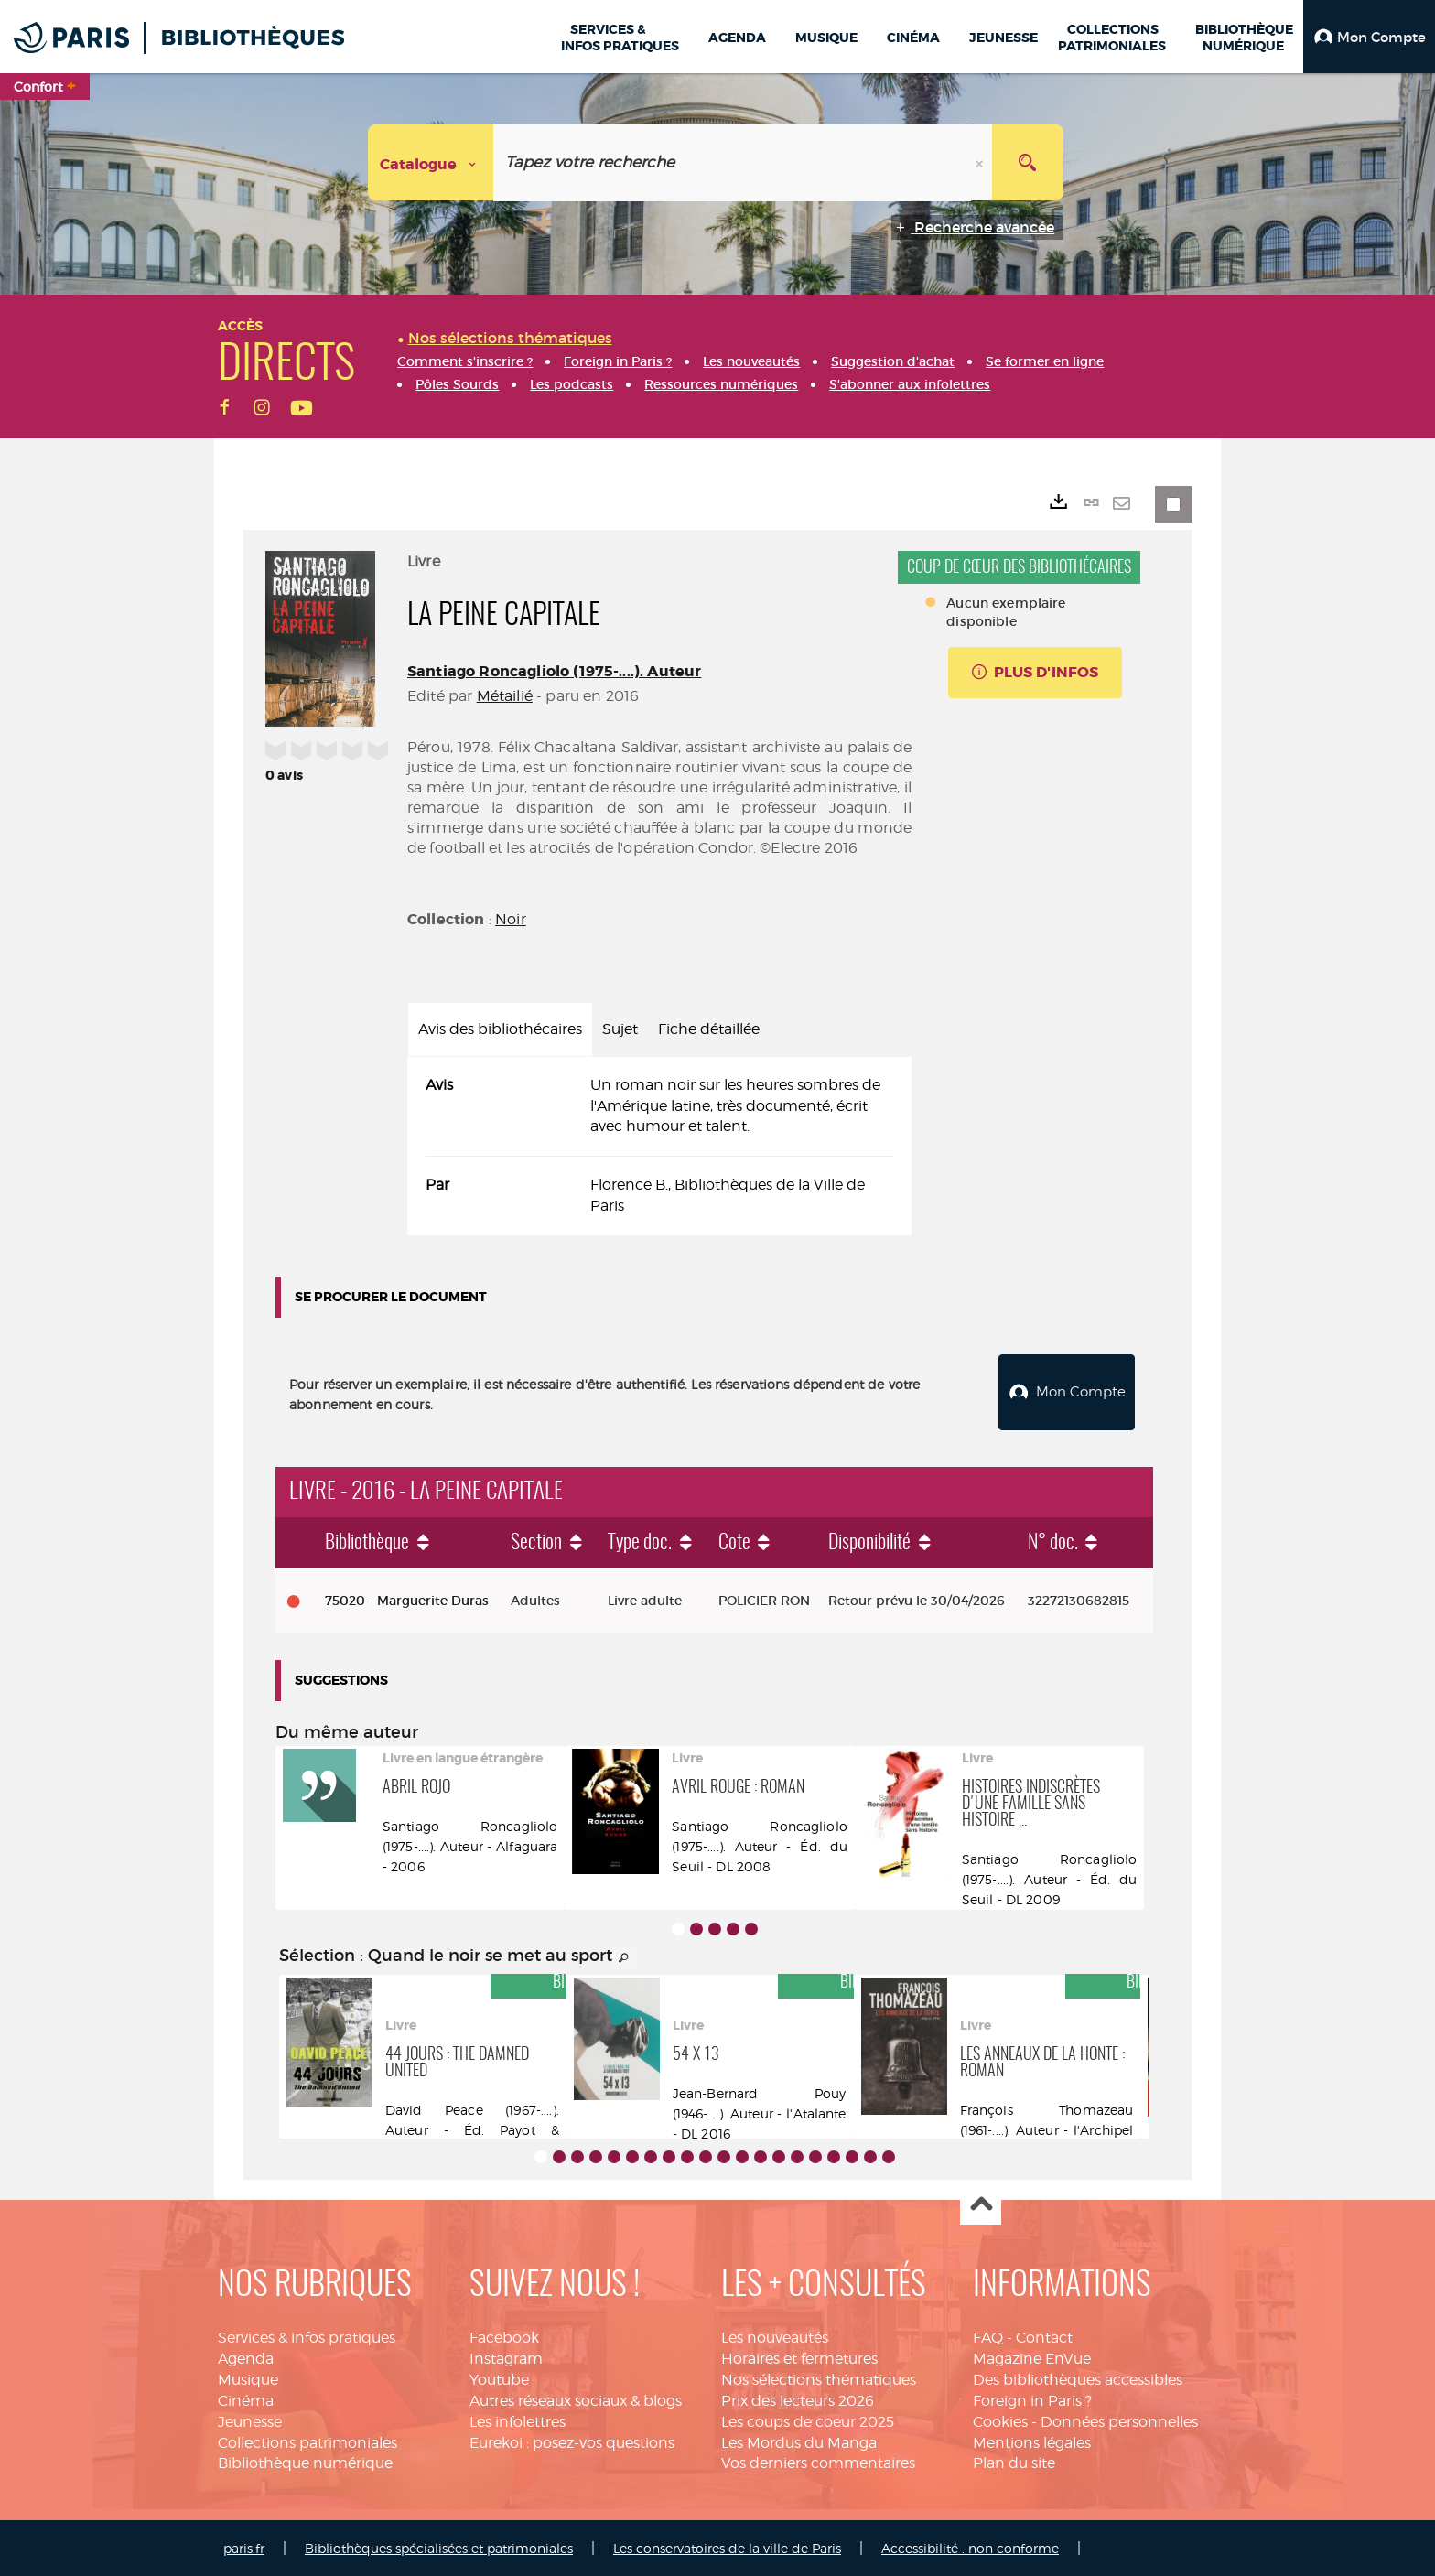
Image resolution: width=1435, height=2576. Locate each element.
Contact (1044, 2335)
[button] (1369, 36)
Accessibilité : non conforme (970, 2546)
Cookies (1000, 2419)
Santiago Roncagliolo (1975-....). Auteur (554, 671)
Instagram (506, 2357)
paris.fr (243, 2546)
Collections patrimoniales (307, 2440)
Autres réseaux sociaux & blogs (575, 2398)
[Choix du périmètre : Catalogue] (431, 162)
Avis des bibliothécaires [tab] (500, 1029)
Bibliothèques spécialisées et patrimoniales (439, 2546)
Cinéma (246, 2398)
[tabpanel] (659, 1146)
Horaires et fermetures (799, 2357)
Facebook (504, 2335)
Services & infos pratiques (306, 2335)
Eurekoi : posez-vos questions (571, 2440)
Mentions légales (1032, 2440)
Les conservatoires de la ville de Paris (727, 2546)
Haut (980, 2203)
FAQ (988, 2335)
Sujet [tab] (620, 1029)
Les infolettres (517, 2419)
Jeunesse (250, 2419)
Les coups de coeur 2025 (807, 2419)
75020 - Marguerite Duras (407, 1598)
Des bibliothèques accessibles (1077, 2378)
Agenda (246, 2357)
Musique (248, 2378)
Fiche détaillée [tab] (709, 1029)
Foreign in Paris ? (1032, 2398)
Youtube (499, 2378)
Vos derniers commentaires (818, 2461)
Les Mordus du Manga (799, 2440)
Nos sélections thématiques (818, 2378)
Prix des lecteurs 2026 (797, 2398)
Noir (510, 919)
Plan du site (1014, 2461)
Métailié (505, 696)
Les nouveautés (774, 2335)
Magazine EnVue (1032, 2357)
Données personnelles (1119, 2419)
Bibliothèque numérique (305, 2461)
